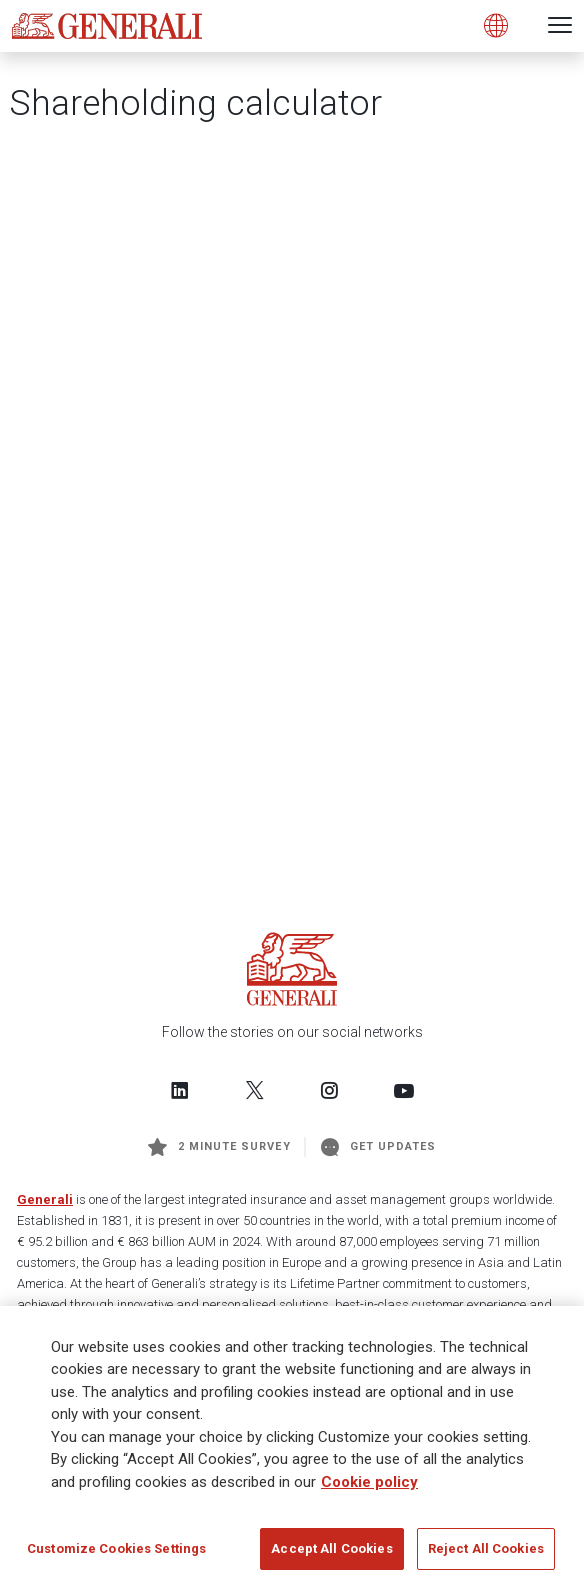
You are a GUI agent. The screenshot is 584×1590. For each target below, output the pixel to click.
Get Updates (379, 1147)
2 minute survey (219, 1147)
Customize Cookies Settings (116, 1548)
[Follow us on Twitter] (255, 1090)
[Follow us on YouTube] (404, 1090)
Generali (45, 1199)
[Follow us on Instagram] (329, 1090)
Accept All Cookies (331, 1548)
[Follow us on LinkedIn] (180, 1090)
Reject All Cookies (486, 1548)
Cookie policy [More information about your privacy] (369, 1482)
